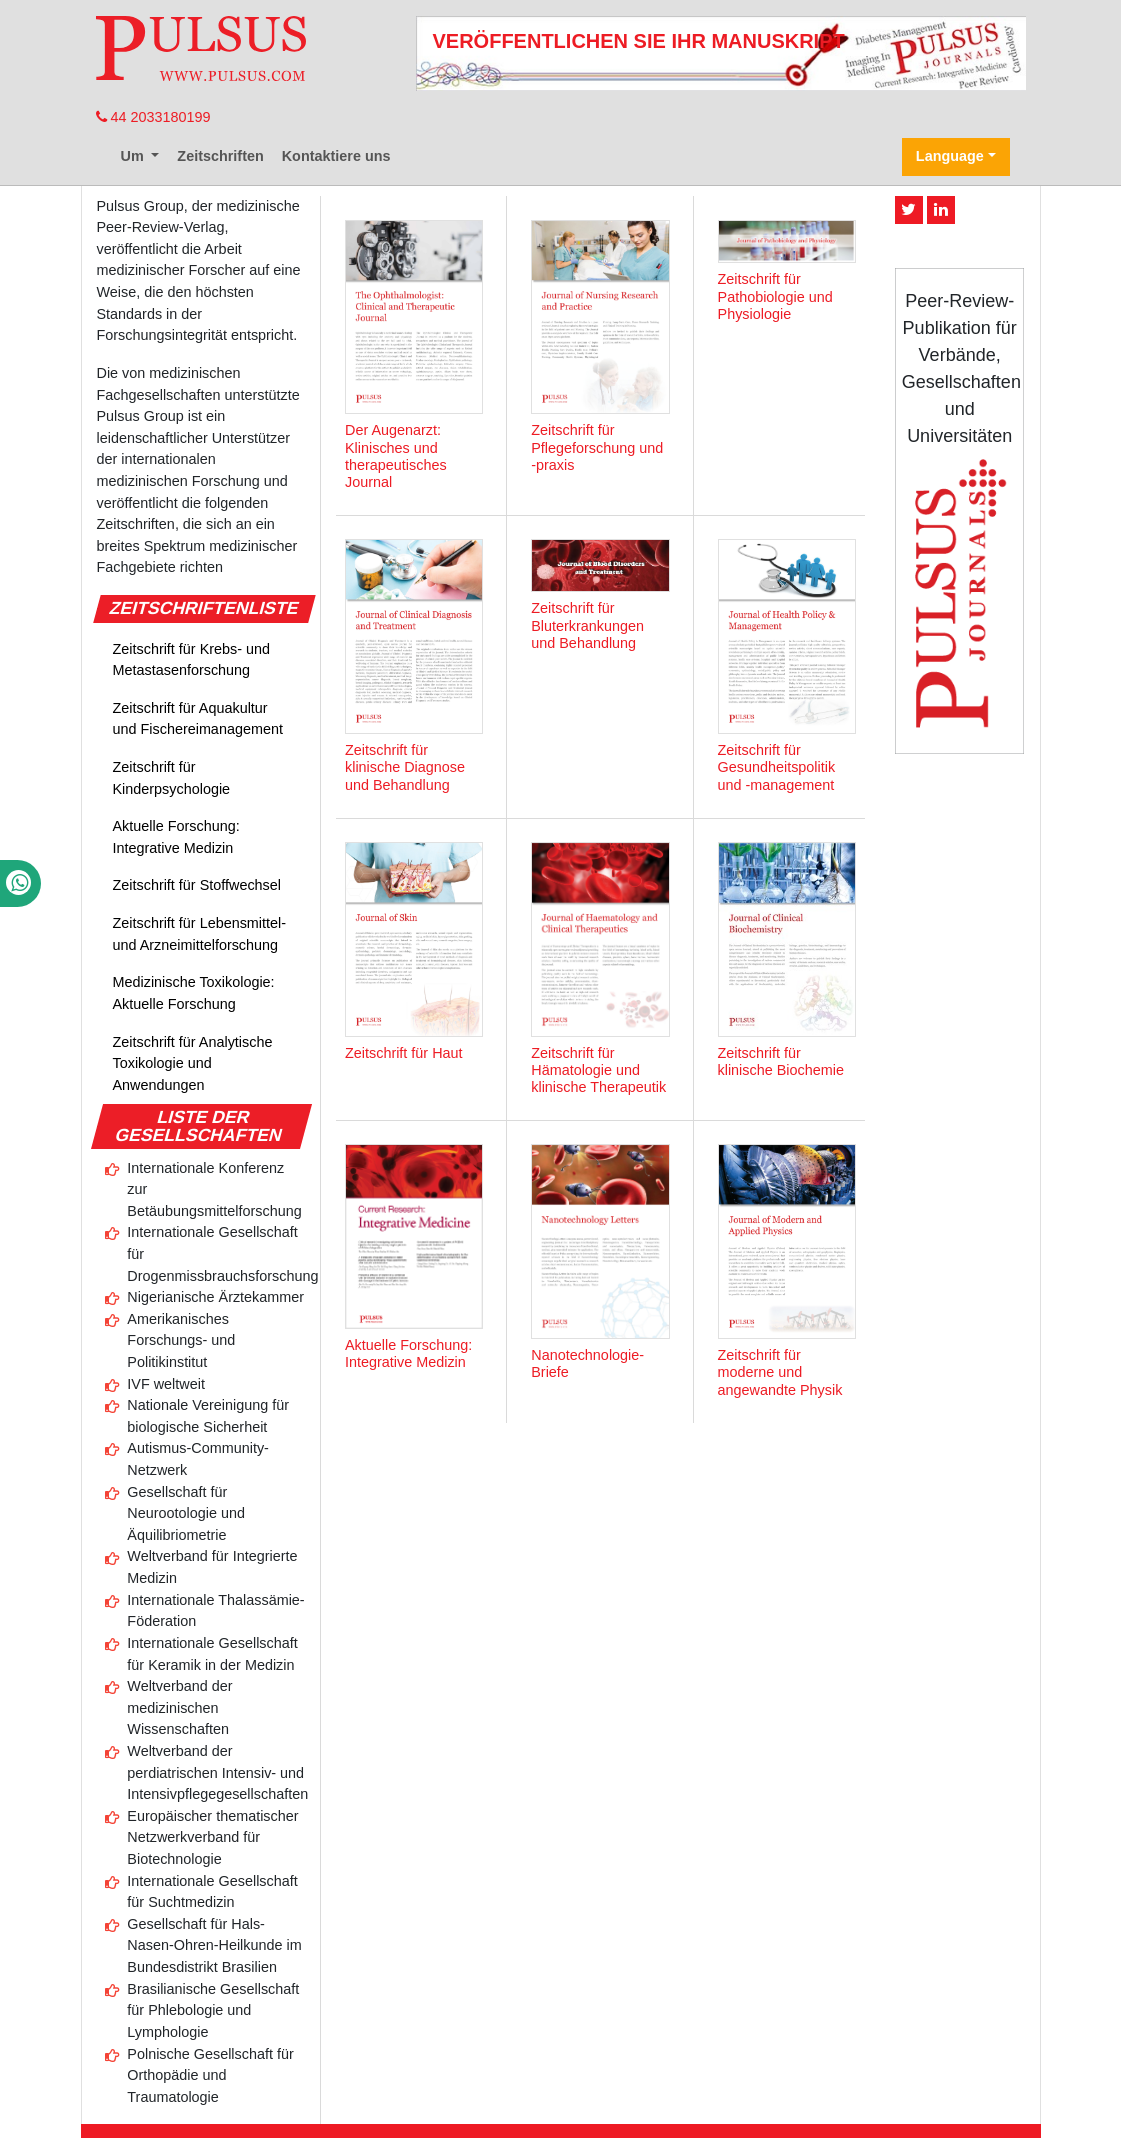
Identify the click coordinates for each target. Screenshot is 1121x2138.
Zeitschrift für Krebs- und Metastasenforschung (192, 660)
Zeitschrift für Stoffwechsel (197, 885)
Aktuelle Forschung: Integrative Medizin (176, 837)
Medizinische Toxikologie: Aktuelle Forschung (194, 993)
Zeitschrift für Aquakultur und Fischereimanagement (198, 719)
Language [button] (950, 156)
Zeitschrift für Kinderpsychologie (172, 778)
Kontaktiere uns (336, 156)
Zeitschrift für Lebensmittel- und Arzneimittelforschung (200, 934)
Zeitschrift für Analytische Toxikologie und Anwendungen (193, 1063)
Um (134, 156)
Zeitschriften (220, 156)
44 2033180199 (153, 117)
